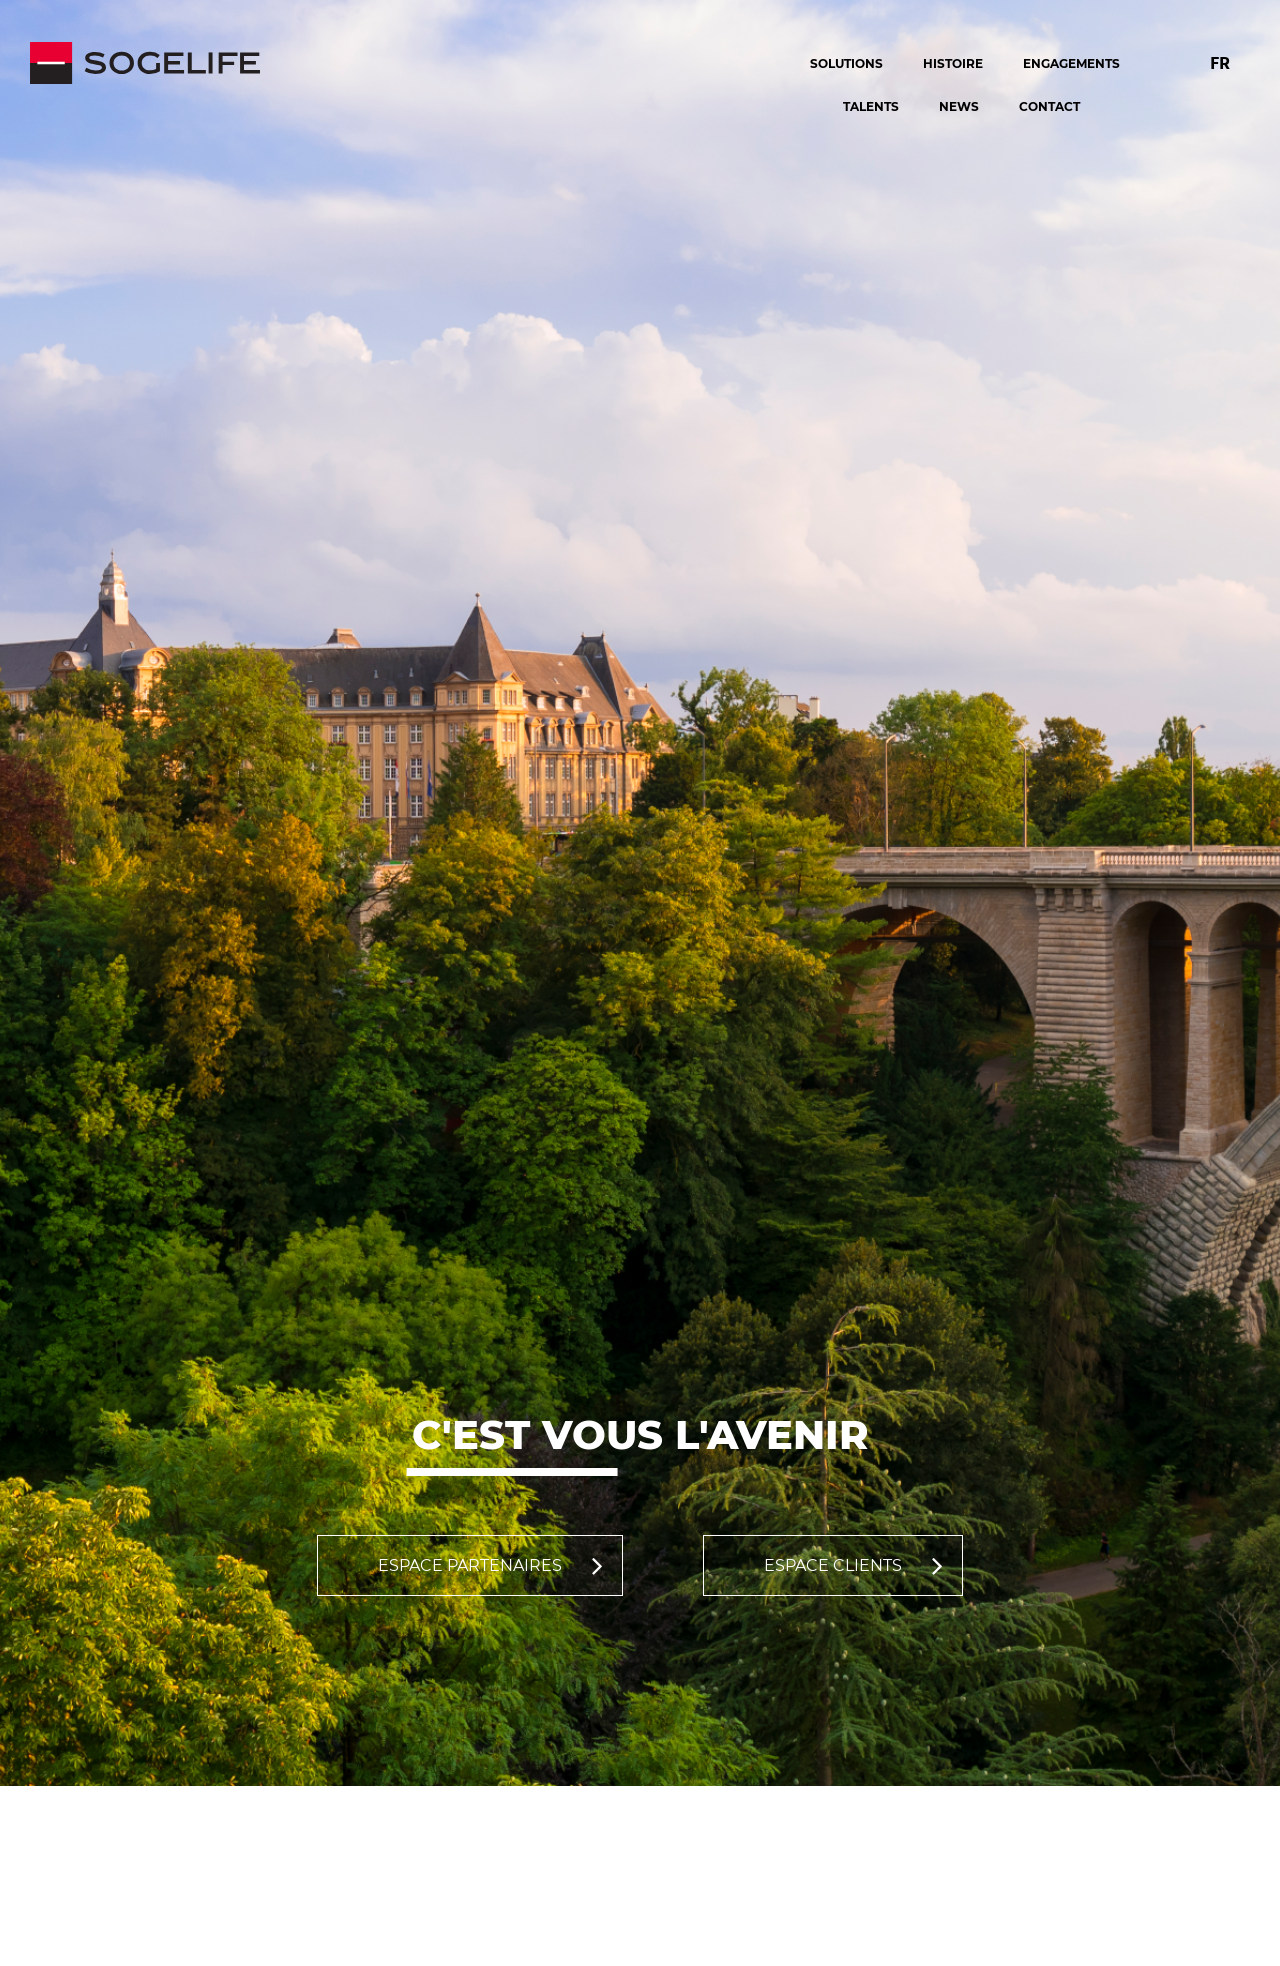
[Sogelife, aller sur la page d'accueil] (389, 63)
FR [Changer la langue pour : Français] (1220, 62)
